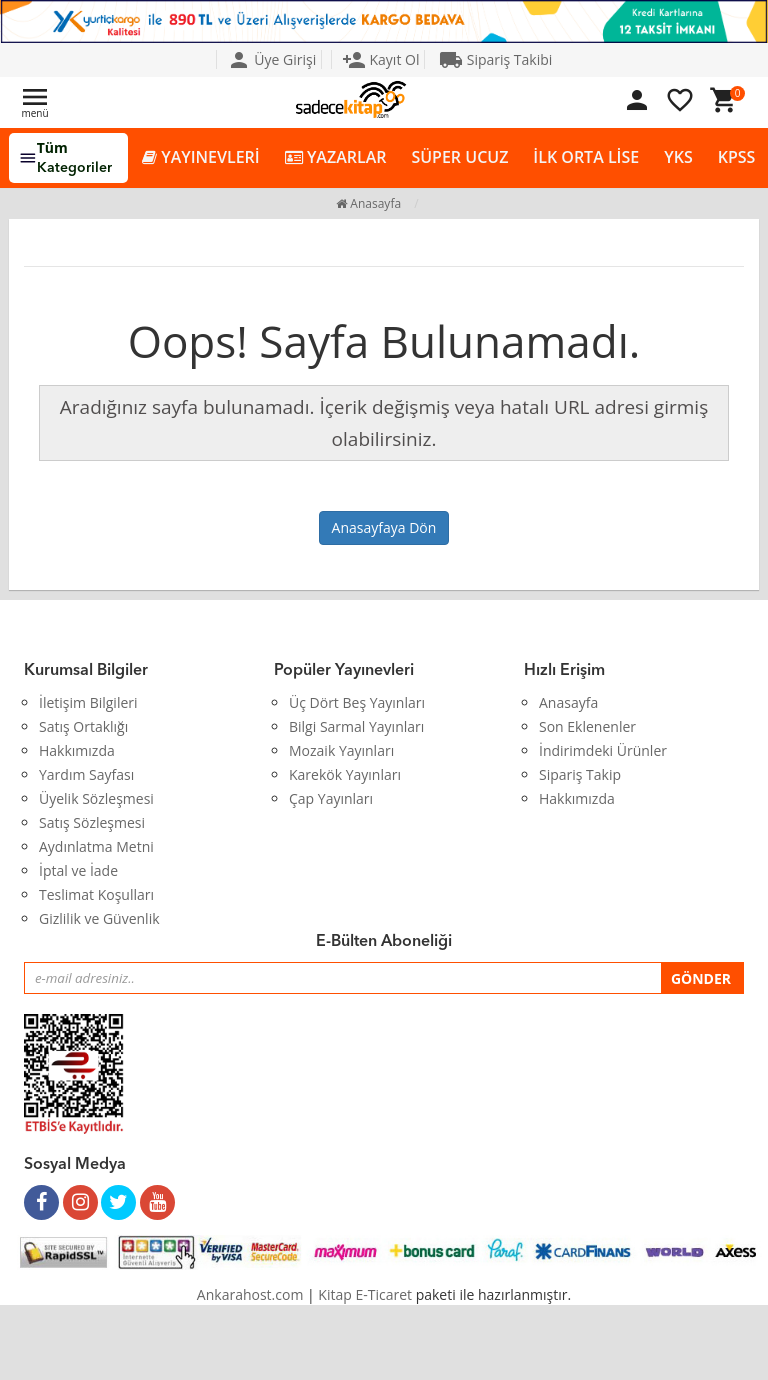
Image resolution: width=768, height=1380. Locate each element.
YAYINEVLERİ (201, 157)
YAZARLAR (336, 157)
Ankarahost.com (250, 1294)
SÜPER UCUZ (459, 157)
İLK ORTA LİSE (586, 157)
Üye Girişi (272, 59)
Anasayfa (368, 203)
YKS (678, 157)
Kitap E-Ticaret (365, 1294)
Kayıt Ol (381, 59)
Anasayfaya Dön (384, 527)
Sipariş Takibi (495, 59)
